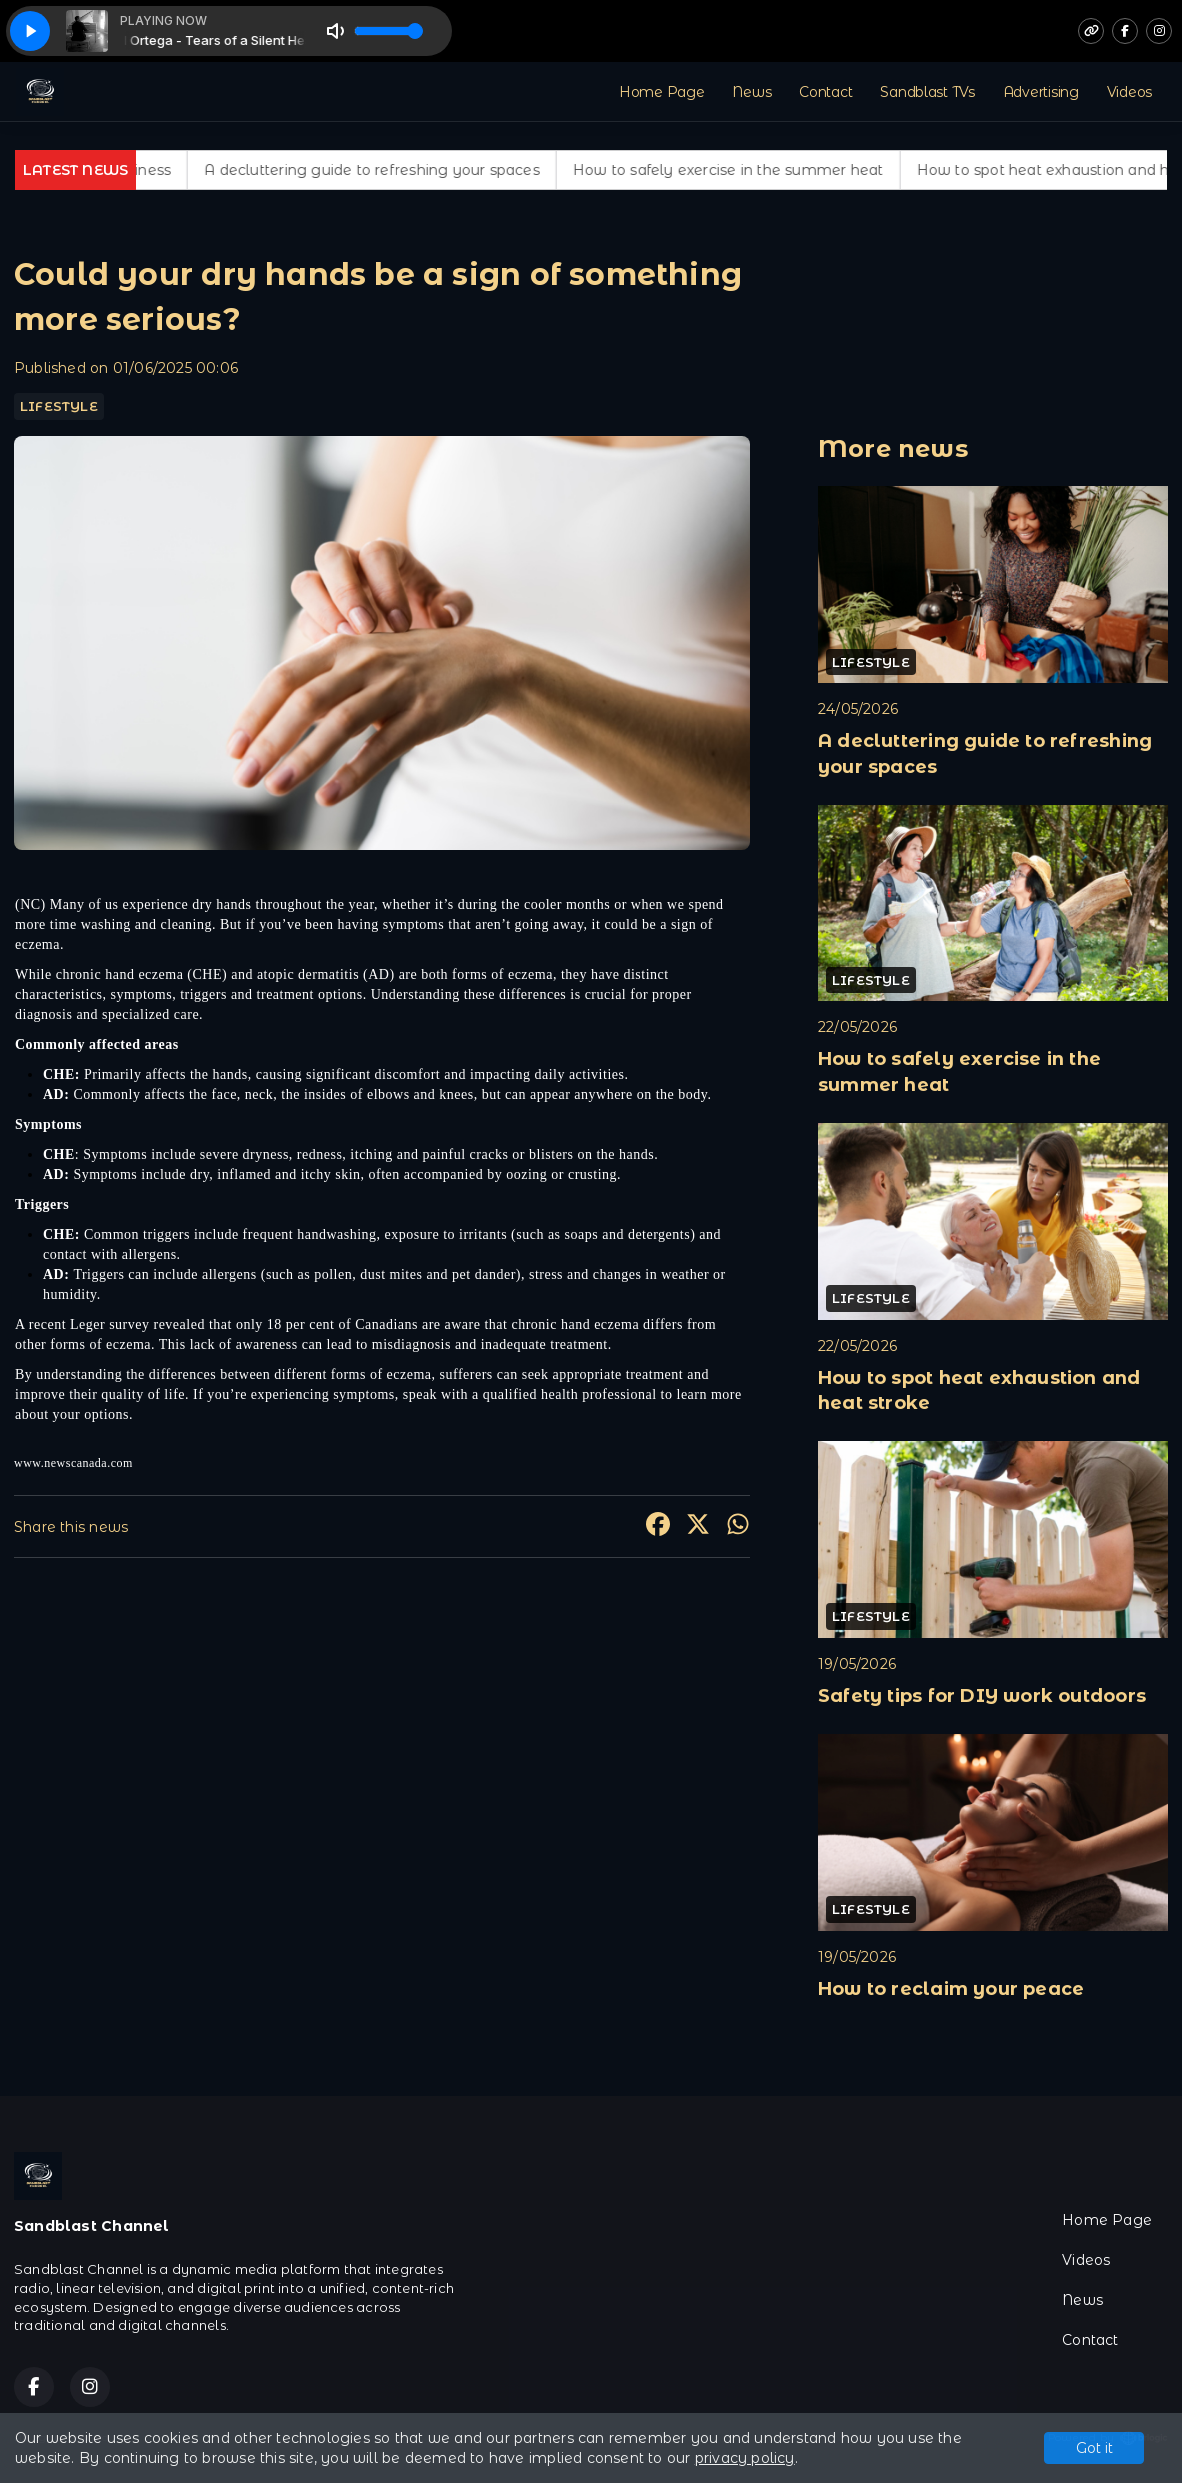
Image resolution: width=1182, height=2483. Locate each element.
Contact (825, 92)
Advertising (1041, 92)
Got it (1094, 2448)
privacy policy (745, 2458)
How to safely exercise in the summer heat (750, 170)
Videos (1129, 92)
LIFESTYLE (59, 406)
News (751, 92)
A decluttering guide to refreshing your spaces (394, 170)
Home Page (661, 92)
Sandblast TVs (927, 92)
